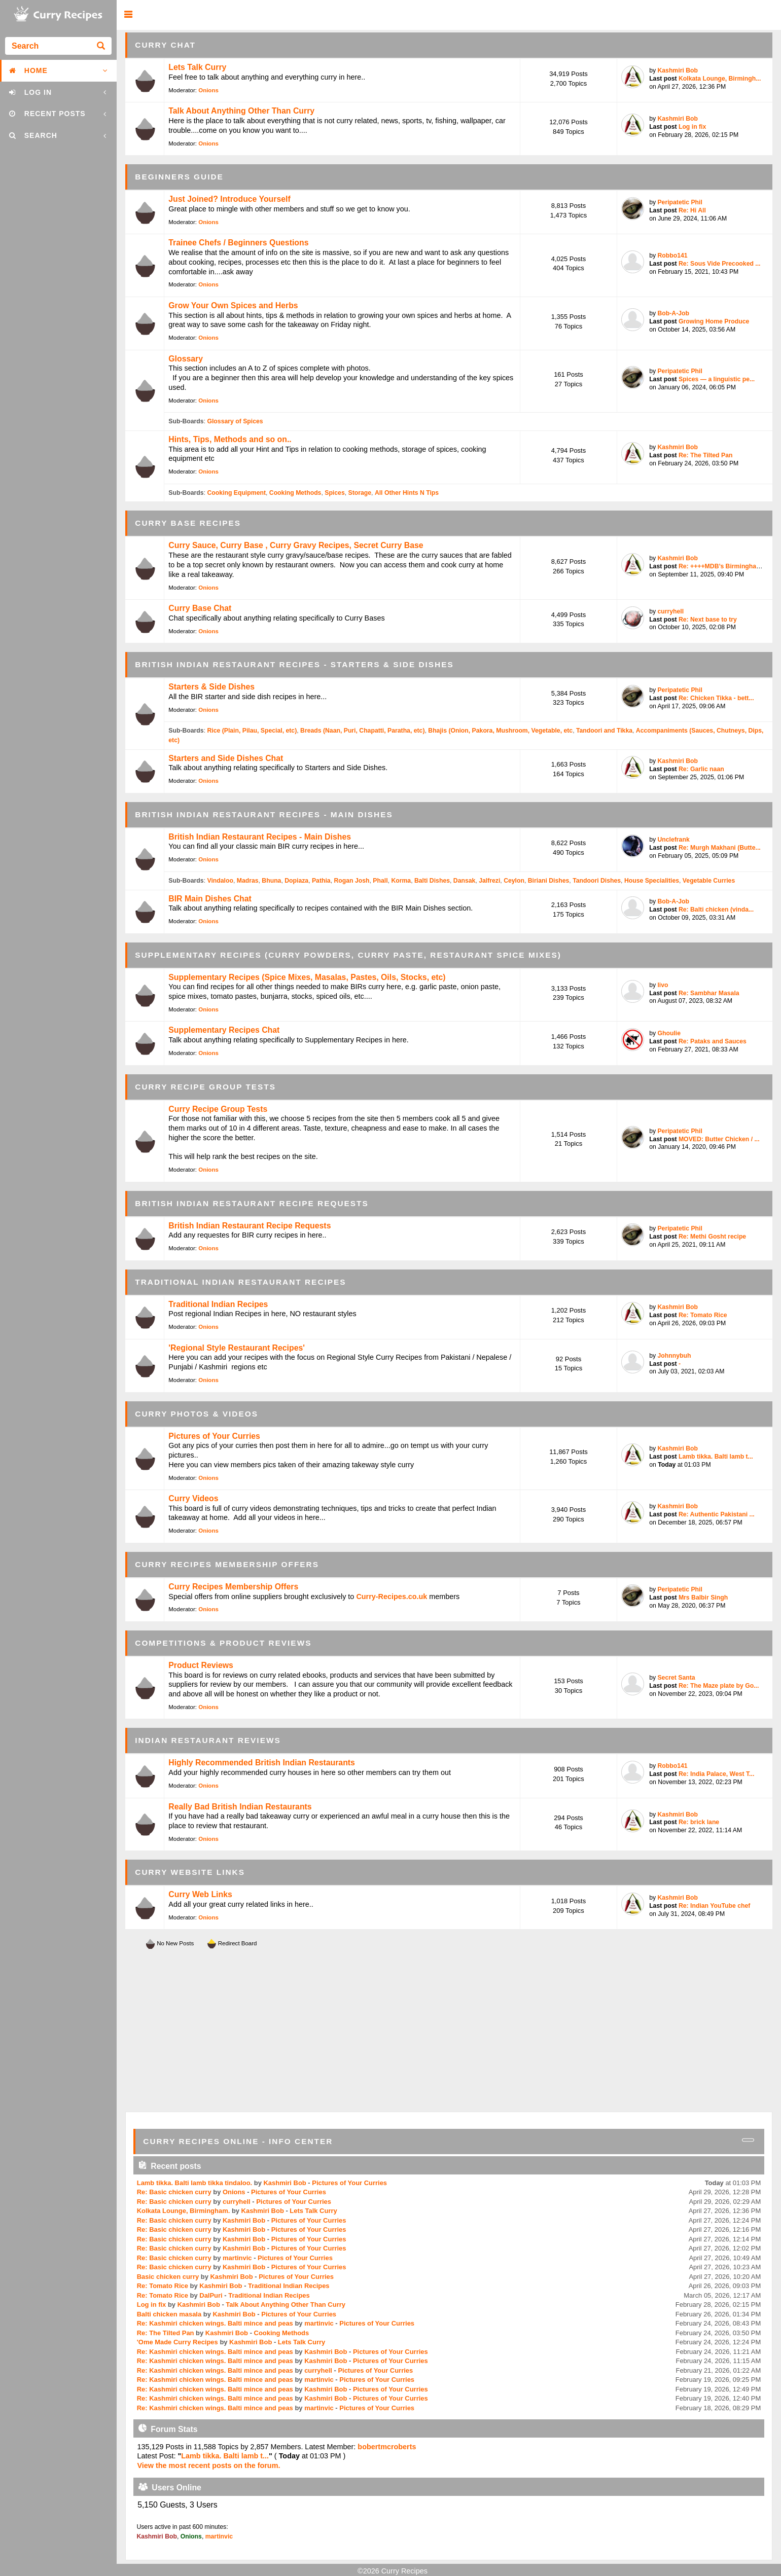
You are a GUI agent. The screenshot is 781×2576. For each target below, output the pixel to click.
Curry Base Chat (199, 608)
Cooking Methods (295, 492)
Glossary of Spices (235, 421)
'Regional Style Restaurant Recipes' (236, 1348)
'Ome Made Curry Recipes (177, 2342)
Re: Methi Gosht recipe (712, 1236)
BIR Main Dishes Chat (210, 898)
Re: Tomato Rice (703, 1315)
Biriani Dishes (549, 880)
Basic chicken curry (168, 2276)
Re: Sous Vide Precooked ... (720, 263)
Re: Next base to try (708, 619)
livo (662, 985)
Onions (208, 90)
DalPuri (210, 2295)
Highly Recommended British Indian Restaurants (261, 1762)
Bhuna (271, 880)
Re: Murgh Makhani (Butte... (720, 847)
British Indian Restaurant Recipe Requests (249, 1225)
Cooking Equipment (236, 492)
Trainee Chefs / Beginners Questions (238, 242)
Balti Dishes (432, 880)
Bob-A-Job (673, 313)
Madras (248, 880)
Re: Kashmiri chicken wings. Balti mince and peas (215, 2323)
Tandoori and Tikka (604, 730)
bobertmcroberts (387, 2447)
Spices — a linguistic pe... (717, 379)
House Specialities (651, 880)
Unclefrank (673, 839)
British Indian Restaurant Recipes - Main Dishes (259, 836)
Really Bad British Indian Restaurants (239, 1806)
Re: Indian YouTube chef (714, 1905)
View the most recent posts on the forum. (208, 2465)
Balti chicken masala (169, 2314)
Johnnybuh (674, 1355)
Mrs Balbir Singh (703, 1597)
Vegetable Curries (709, 880)
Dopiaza (296, 880)
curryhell (670, 611)
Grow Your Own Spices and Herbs (233, 305)
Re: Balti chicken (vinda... (716, 909)
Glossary (185, 358)
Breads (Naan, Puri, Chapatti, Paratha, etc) (362, 730)
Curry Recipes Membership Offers (233, 1586)
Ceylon (514, 880)
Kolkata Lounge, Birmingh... (720, 78)
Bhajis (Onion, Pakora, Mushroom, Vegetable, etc (500, 730)
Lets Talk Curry (197, 67)
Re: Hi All (692, 210)
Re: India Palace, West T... (716, 1773)
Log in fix (692, 126)
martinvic (237, 2258)
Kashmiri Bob (677, 70)
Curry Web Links (200, 1894)
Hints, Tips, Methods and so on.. (229, 439)
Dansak (464, 880)
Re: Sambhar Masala (709, 993)
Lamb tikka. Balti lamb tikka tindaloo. (194, 2183)
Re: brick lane (699, 1822)
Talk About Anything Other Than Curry (241, 110)
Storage (360, 492)
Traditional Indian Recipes (218, 1304)
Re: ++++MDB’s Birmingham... (723, 566)
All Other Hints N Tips (407, 492)
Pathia (321, 880)
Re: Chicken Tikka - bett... (716, 698)
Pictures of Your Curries (214, 1436)
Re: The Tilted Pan (706, 455)
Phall (380, 880)
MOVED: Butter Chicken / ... (719, 1139)
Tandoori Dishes (597, 880)
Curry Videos (193, 1498)
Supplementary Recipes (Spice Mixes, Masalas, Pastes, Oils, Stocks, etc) (306, 977)
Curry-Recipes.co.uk (391, 1596)
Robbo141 (672, 255)
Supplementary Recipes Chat (223, 1030)
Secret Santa (676, 1677)
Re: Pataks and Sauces (713, 1041)
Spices (334, 492)
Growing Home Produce (714, 321)
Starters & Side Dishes (211, 686)
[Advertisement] (449, 2031)
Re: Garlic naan (701, 769)
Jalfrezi (489, 880)
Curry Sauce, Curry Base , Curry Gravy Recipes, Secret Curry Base (295, 545)
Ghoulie (669, 1033)
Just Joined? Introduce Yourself (229, 199)
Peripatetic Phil (679, 202)
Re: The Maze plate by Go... (719, 1685)
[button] (128, 15)
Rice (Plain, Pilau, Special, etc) (252, 730)
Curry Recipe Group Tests (217, 1109)
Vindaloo (220, 880)
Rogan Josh (351, 880)
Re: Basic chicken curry (174, 2192)
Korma (401, 880)
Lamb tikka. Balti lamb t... (716, 1456)
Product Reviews (200, 1665)
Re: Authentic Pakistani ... (717, 1514)
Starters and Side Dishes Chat (225, 758)
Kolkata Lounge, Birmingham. (183, 2211)
